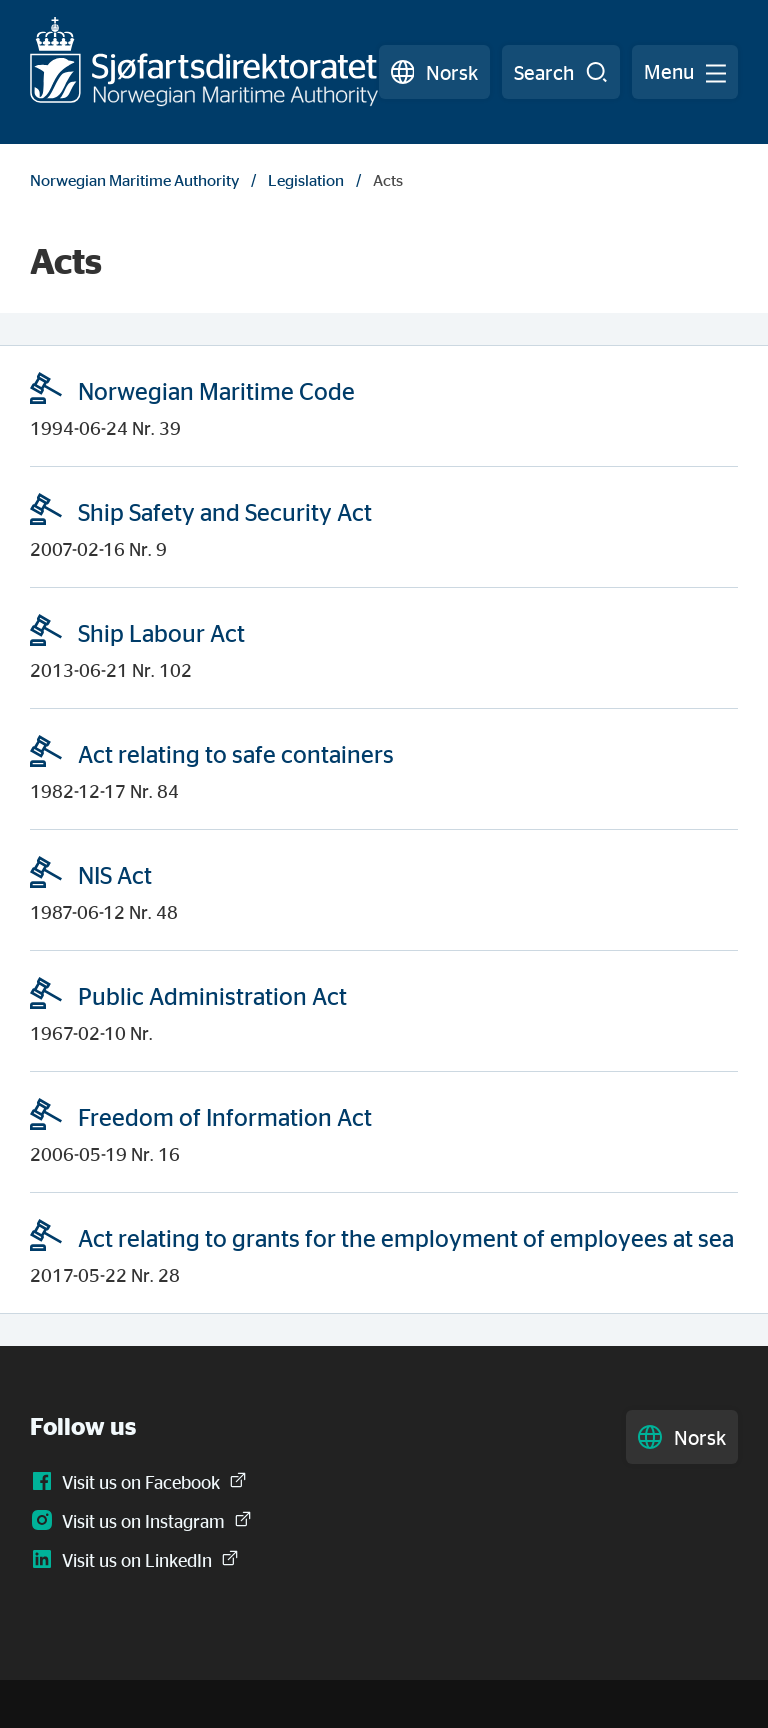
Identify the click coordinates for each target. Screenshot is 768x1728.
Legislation (306, 180)
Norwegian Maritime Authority (134, 180)
